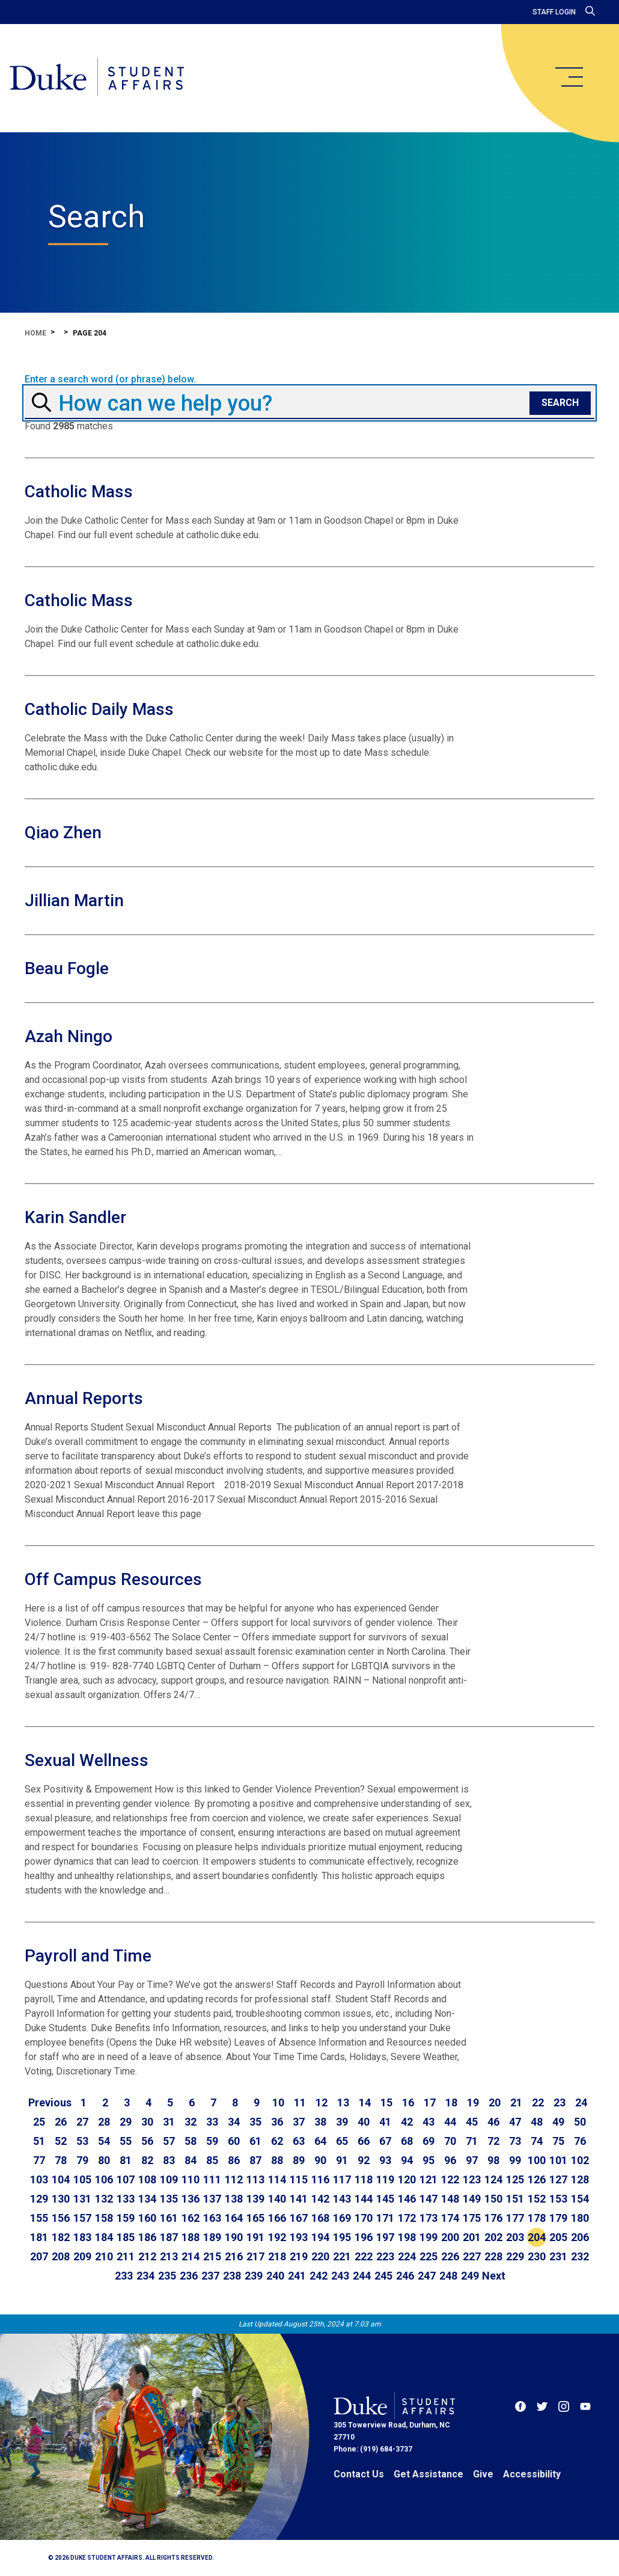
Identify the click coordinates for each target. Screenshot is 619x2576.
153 (558, 2198)
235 (167, 2275)
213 (169, 2256)
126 (537, 2179)
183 (82, 2237)
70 (450, 2141)
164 (234, 2218)
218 (277, 2256)
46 (493, 2121)
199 (428, 2237)
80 (104, 2160)
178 (537, 2218)
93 (385, 2160)
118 (364, 2179)
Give (483, 2474)
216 (234, 2256)
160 (147, 2218)
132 (104, 2198)
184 (104, 2237)
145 (385, 2198)
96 (450, 2160)
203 (515, 2237)
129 (39, 2198)
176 (493, 2218)
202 (493, 2237)
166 (277, 2218)
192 (277, 2237)
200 (450, 2237)
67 (385, 2141)
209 (82, 2256)
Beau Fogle (67, 968)
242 (319, 2275)
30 (147, 2121)
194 (320, 2237)
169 (342, 2218)
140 (277, 2198)
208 (61, 2256)
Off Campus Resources (113, 1579)
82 (147, 2160)
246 (405, 2275)
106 (104, 2179)
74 (537, 2141)
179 (558, 2218)
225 (428, 2256)
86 (234, 2160)
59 (212, 2141)
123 (472, 2179)
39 (342, 2121)
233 (124, 2275)
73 (515, 2141)
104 (61, 2179)
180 (580, 2218)
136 (190, 2198)
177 (515, 2218)
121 (428, 2179)
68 (407, 2141)
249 (470, 2275)
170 (364, 2218)
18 (451, 2102)
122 (450, 2179)
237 (210, 2275)
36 (277, 2121)
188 (190, 2237)
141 (299, 2198)
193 (299, 2237)
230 (537, 2256)
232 (580, 2256)
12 (322, 2102)
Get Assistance (428, 2474)
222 (364, 2256)
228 (493, 2256)
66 (364, 2141)
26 (61, 2121)
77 (39, 2160)
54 (104, 2141)
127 (558, 2179)
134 (147, 2198)
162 (190, 2218)
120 (407, 2179)
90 (320, 2160)
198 (407, 2237)
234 (145, 2275)
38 (320, 2121)
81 (126, 2160)
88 (277, 2160)
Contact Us (359, 2474)
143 (342, 2198)
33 (212, 2121)
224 (407, 2256)
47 (515, 2121)
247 (427, 2275)
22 (538, 2102)
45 (472, 2121)
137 (212, 2198)
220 (320, 2256)
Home (35, 333)
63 (299, 2141)
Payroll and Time (88, 1956)
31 (169, 2121)
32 (190, 2121)
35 (255, 2121)
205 (558, 2237)
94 (407, 2160)
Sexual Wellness (86, 1760)
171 (385, 2218)
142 (320, 2198)
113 (255, 2179)
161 (169, 2218)
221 (342, 2256)
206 (580, 2237)
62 (277, 2141)
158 (104, 2218)
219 (299, 2256)
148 (450, 2198)
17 (430, 2102)
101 (558, 2160)
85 (212, 2160)
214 (190, 2256)
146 (407, 2198)
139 (255, 2198)
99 (515, 2160)
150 (493, 2198)
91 (342, 2160)
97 (472, 2160)
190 (234, 2237)
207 (39, 2256)
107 (126, 2179)
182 (61, 2237)
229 (515, 2256)
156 (61, 2218)
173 (428, 2218)
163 (212, 2218)
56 (147, 2141)
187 (169, 2237)
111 (212, 2179)
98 (493, 2160)
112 (234, 2179)
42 (407, 2121)
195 (342, 2237)
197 (385, 2237)
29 (126, 2121)
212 (147, 2256)
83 (169, 2160)
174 (450, 2218)
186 (147, 2237)
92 (364, 2160)
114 (277, 2179)
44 (450, 2121)
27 (82, 2121)
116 (320, 2179)
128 (580, 2179)
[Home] (97, 78)
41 (385, 2121)
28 (104, 2121)
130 (61, 2198)
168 (320, 2218)
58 (190, 2141)
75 (558, 2141)
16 (408, 2102)
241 (297, 2275)
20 (495, 2102)
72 (493, 2141)
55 (126, 2141)
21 (516, 2102)
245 (383, 2275)
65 (342, 2141)
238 (232, 2275)
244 (362, 2275)
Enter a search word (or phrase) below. (110, 379)
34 (234, 2121)
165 (255, 2218)
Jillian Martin (74, 900)
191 (255, 2237)
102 (580, 2160)
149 (472, 2198)
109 (169, 2179)
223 (385, 2256)
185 (126, 2237)
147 (428, 2198)
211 (126, 2256)
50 (580, 2121)
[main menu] (568, 77)
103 (39, 2179)
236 (189, 2275)
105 (82, 2179)
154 (580, 2198)
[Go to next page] (493, 2276)
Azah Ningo (68, 1036)
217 (255, 2256)
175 (472, 2218)
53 (82, 2141)
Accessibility (532, 2474)
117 (342, 2179)
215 (212, 2256)
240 (275, 2275)
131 (82, 2198)
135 (169, 2198)
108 (147, 2179)
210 (104, 2256)
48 (537, 2121)
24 (581, 2102)
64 (320, 2141)
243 (340, 2275)
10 (278, 2102)
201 (472, 2237)
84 (190, 2160)
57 (169, 2141)
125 (515, 2179)
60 (234, 2141)
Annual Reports (84, 1398)
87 (255, 2160)
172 (407, 2218)
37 (299, 2121)
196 (364, 2237)
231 (558, 2256)
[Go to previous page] (50, 2102)
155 (39, 2218)
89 (299, 2160)
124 (493, 2179)
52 (61, 2141)
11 (300, 2102)
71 (472, 2141)
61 (255, 2141)
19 (473, 2102)
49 (558, 2121)
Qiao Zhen (63, 832)
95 (428, 2160)
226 (450, 2256)
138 (234, 2198)
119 (385, 2179)
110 (190, 2179)
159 (126, 2218)
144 (364, 2198)
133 (126, 2198)
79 (82, 2160)
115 (299, 2179)
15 (386, 2102)
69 (428, 2141)
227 (472, 2256)
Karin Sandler (75, 1217)
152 (537, 2198)
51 (39, 2141)
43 (428, 2121)
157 (82, 2218)
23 (559, 2102)
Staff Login (554, 12)
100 (537, 2160)
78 (61, 2160)
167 (299, 2218)
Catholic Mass (79, 491)
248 (448, 2275)
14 (365, 2102)
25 (39, 2121)
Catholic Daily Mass (99, 709)
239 (254, 2275)
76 (580, 2141)
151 (515, 2198)
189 (212, 2237)
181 (39, 2237)
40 (364, 2121)
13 (343, 2102)
